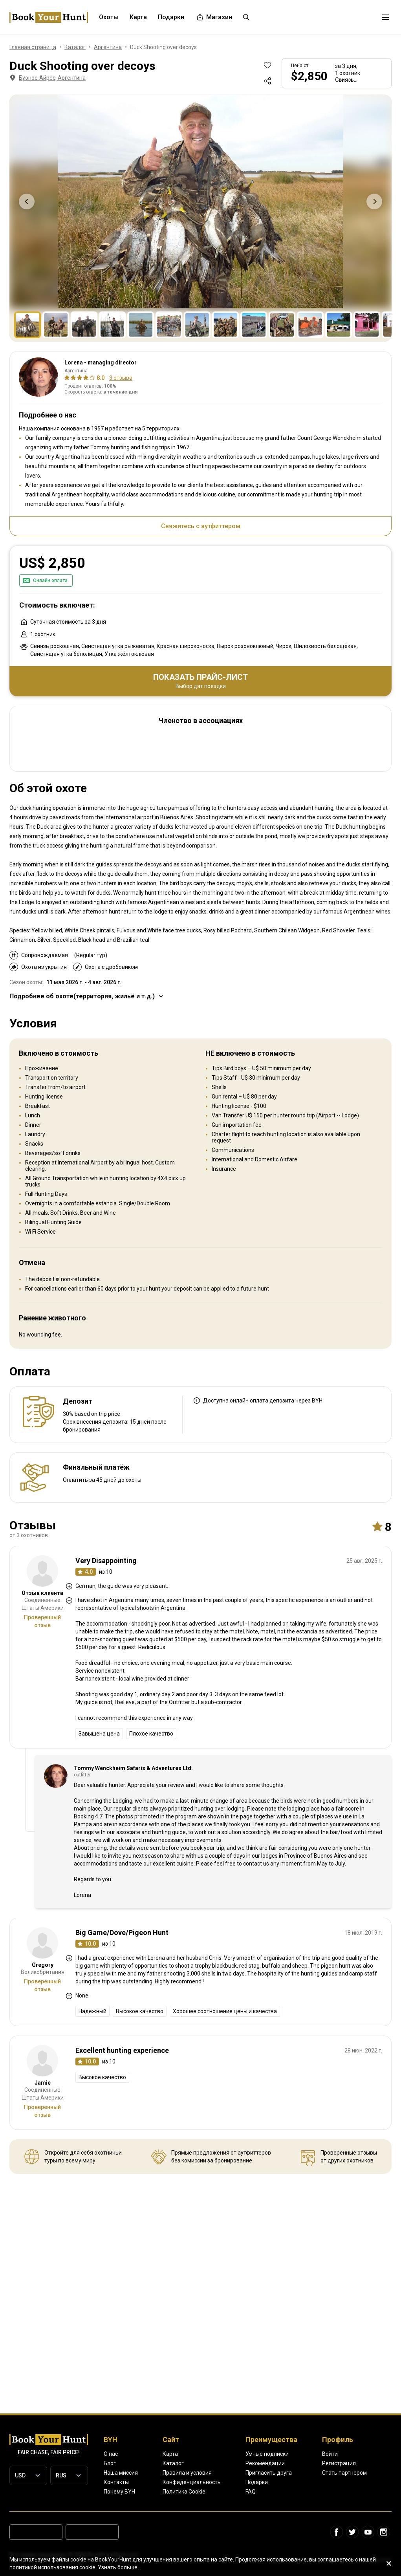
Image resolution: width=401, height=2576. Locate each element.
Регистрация (339, 2463)
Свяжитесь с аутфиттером (200, 526)
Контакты (116, 2482)
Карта (170, 2454)
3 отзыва (120, 378)
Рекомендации (265, 2463)
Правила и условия (187, 2473)
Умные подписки (267, 2454)
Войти (330, 2454)
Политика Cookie (184, 2491)
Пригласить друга (268, 2473)
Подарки (256, 2482)
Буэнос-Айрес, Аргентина (47, 77)
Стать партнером (344, 2473)
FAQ (250, 2491)
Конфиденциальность (192, 2482)
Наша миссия (121, 2473)
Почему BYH (119, 2491)
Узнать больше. (118, 2567)
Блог (110, 2463)
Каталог (173, 2463)
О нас (111, 2454)
